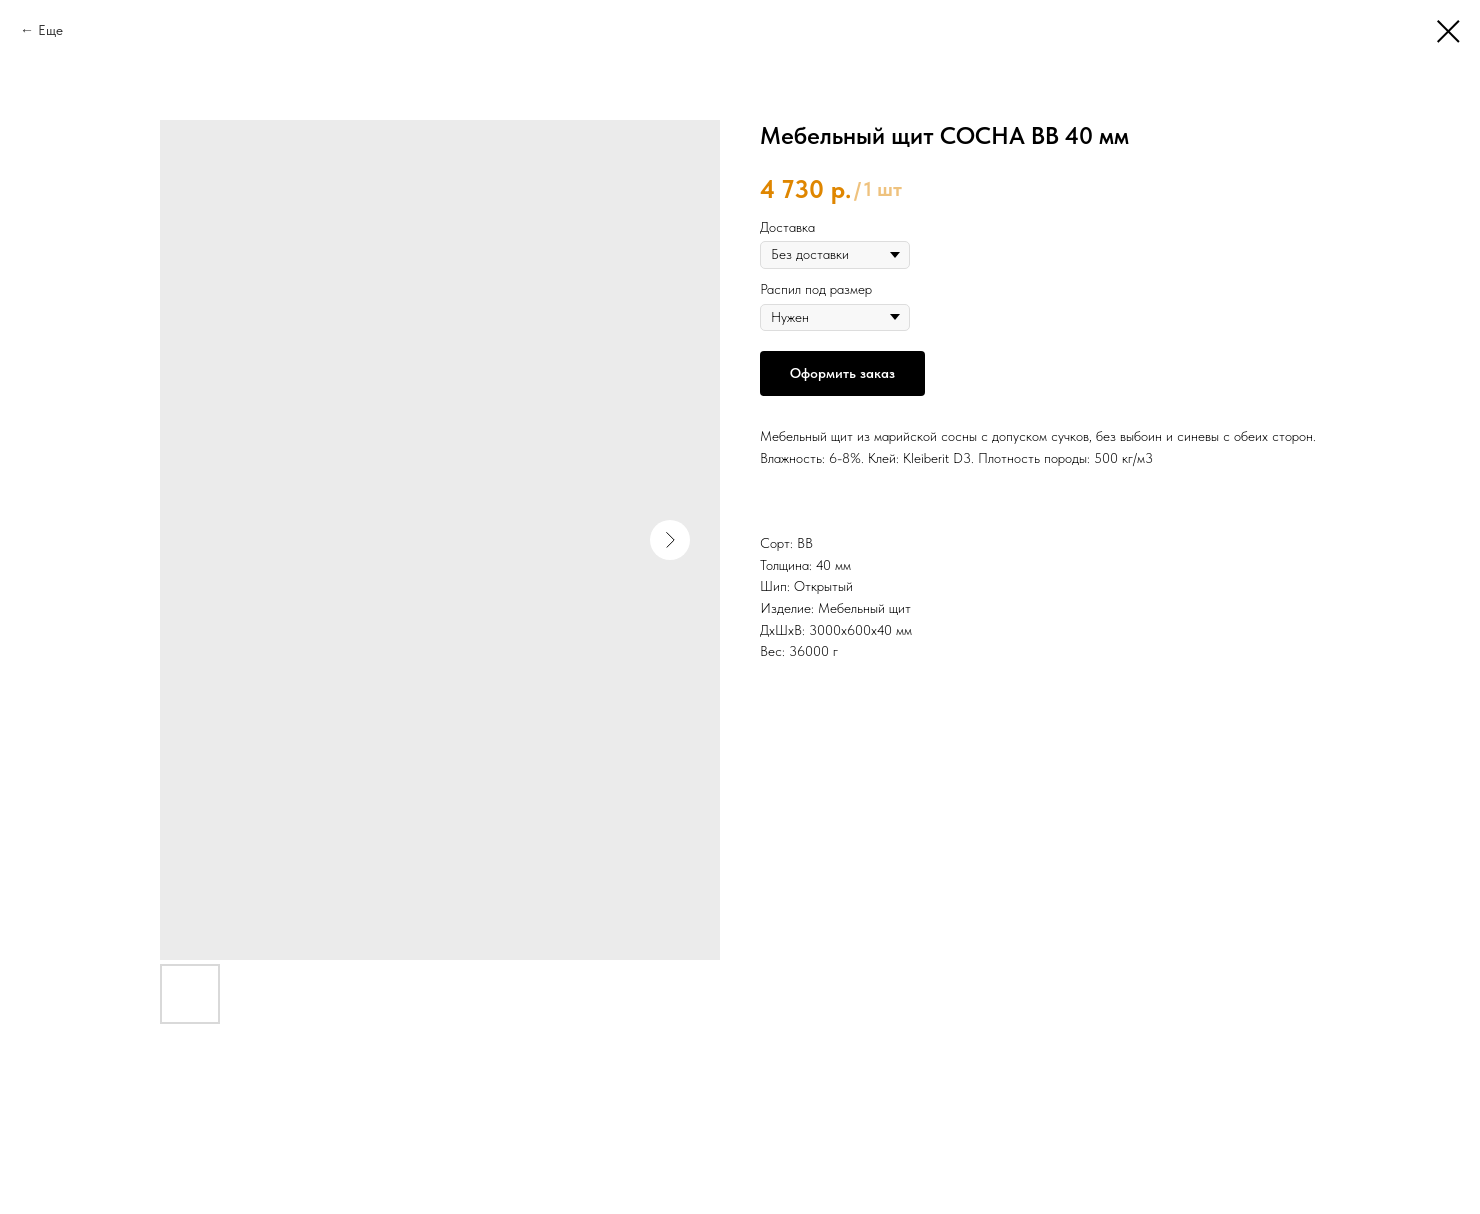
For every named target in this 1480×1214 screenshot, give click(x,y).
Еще (50, 30)
